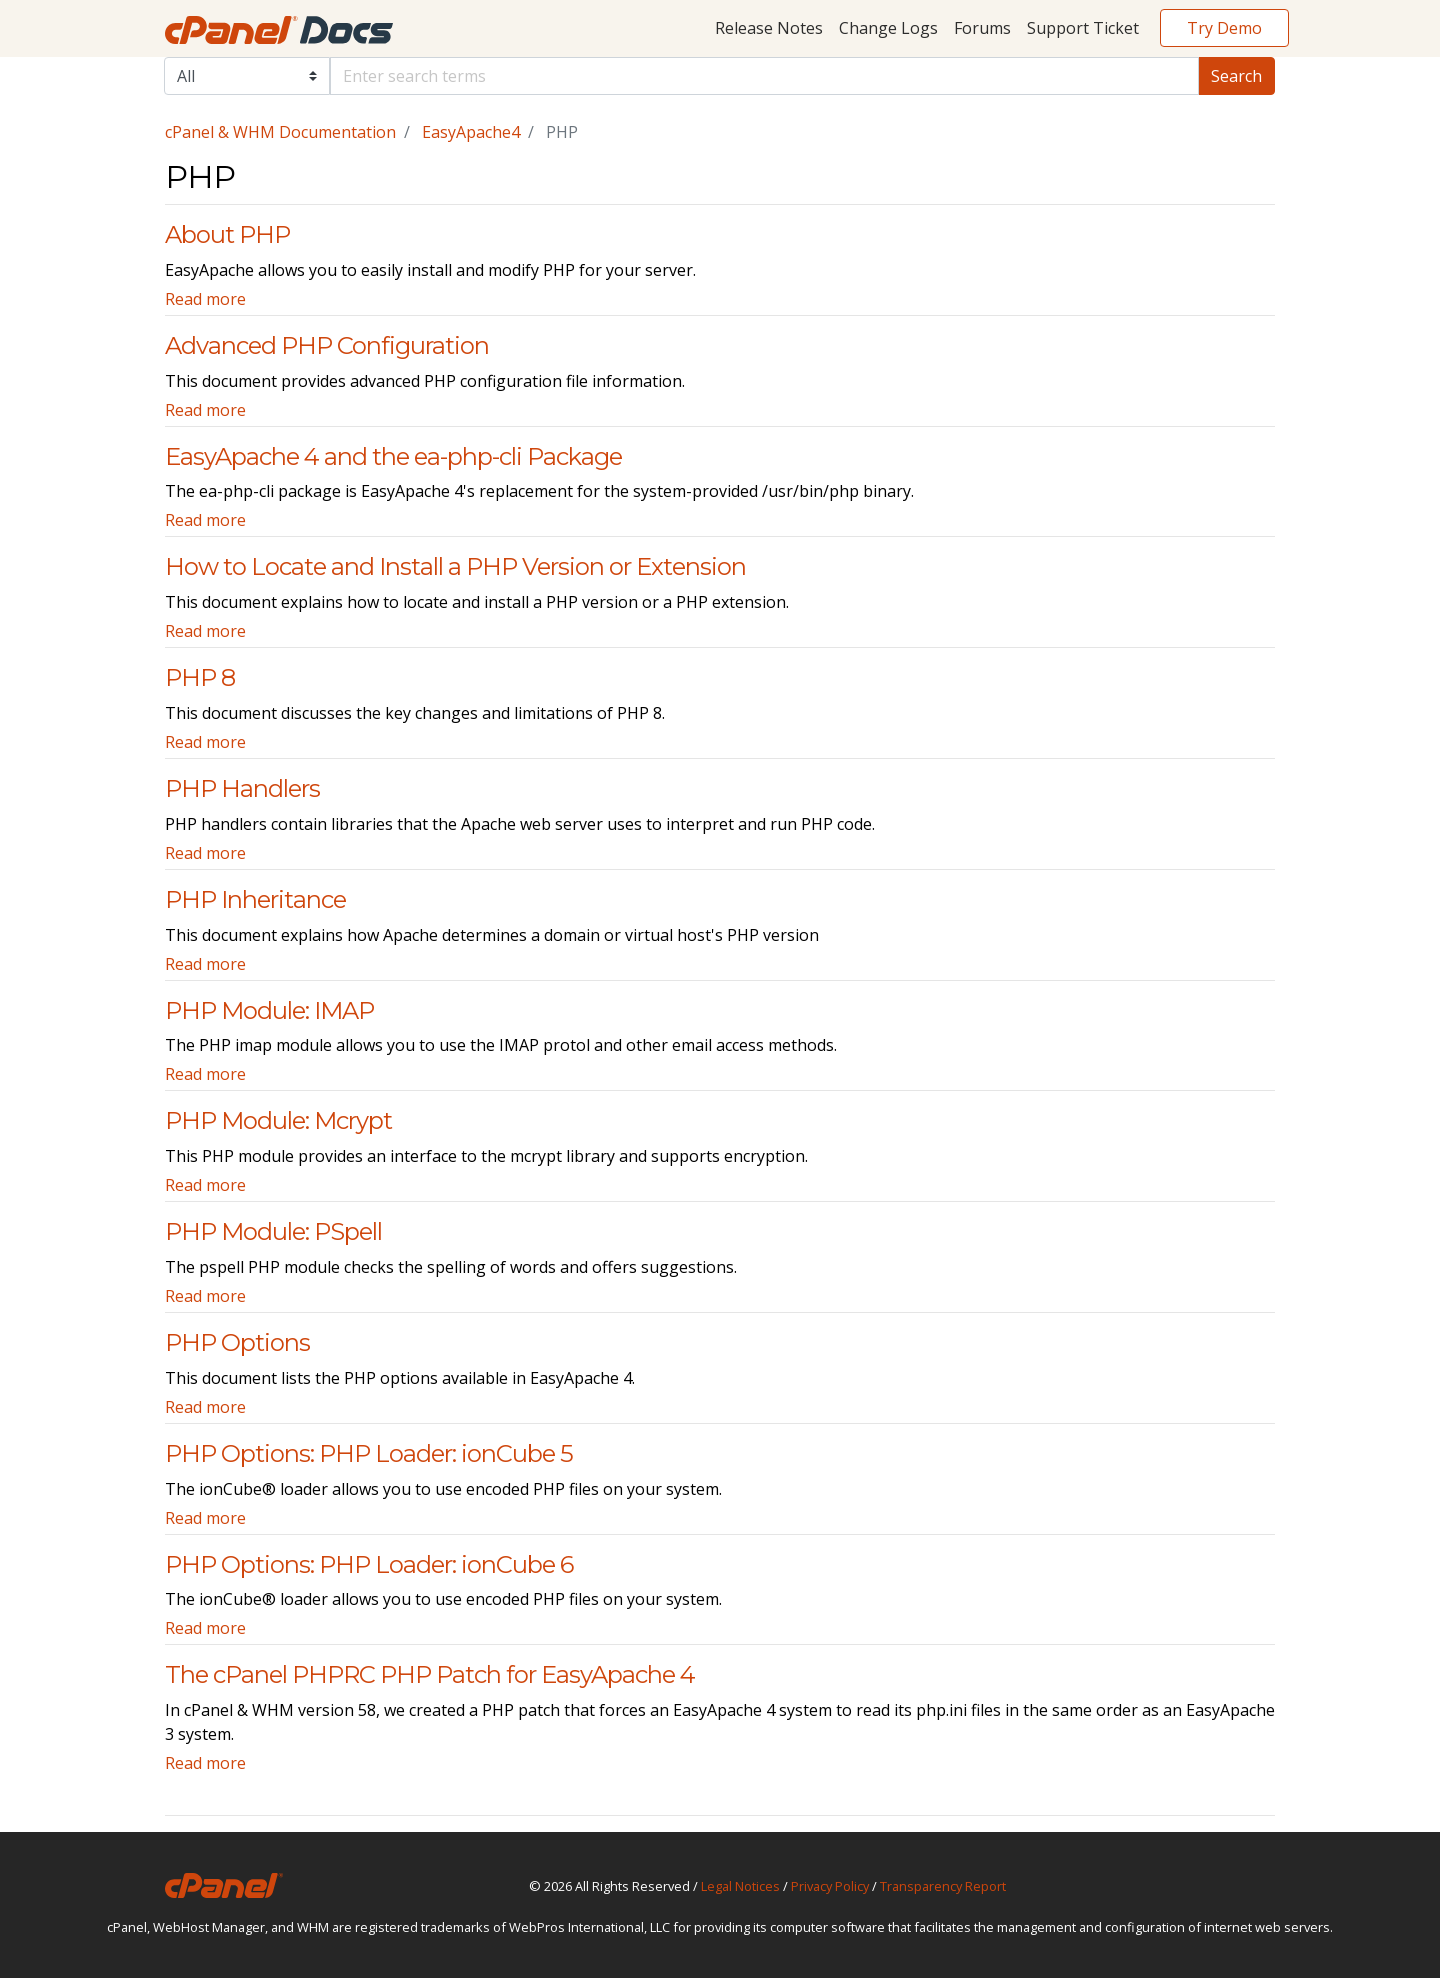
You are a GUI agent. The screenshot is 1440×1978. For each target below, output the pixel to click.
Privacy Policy (830, 1886)
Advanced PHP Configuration (327, 345)
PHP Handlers (242, 788)
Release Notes (769, 28)
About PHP (227, 234)
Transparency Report (943, 1886)
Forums (982, 28)
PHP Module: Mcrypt (278, 1120)
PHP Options (237, 1342)
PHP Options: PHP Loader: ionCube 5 (369, 1453)
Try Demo (1224, 28)
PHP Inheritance (255, 899)
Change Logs (888, 28)
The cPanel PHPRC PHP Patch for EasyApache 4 (430, 1674)
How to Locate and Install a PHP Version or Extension (455, 566)
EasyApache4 (471, 132)
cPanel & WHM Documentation (280, 132)
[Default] (764, 76)
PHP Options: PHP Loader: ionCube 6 (369, 1564)
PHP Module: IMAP (269, 1010)
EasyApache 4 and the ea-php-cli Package (393, 456)
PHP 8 (200, 677)
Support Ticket (1083, 28)
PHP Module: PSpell (273, 1231)
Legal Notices (740, 1886)
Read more (205, 299)
